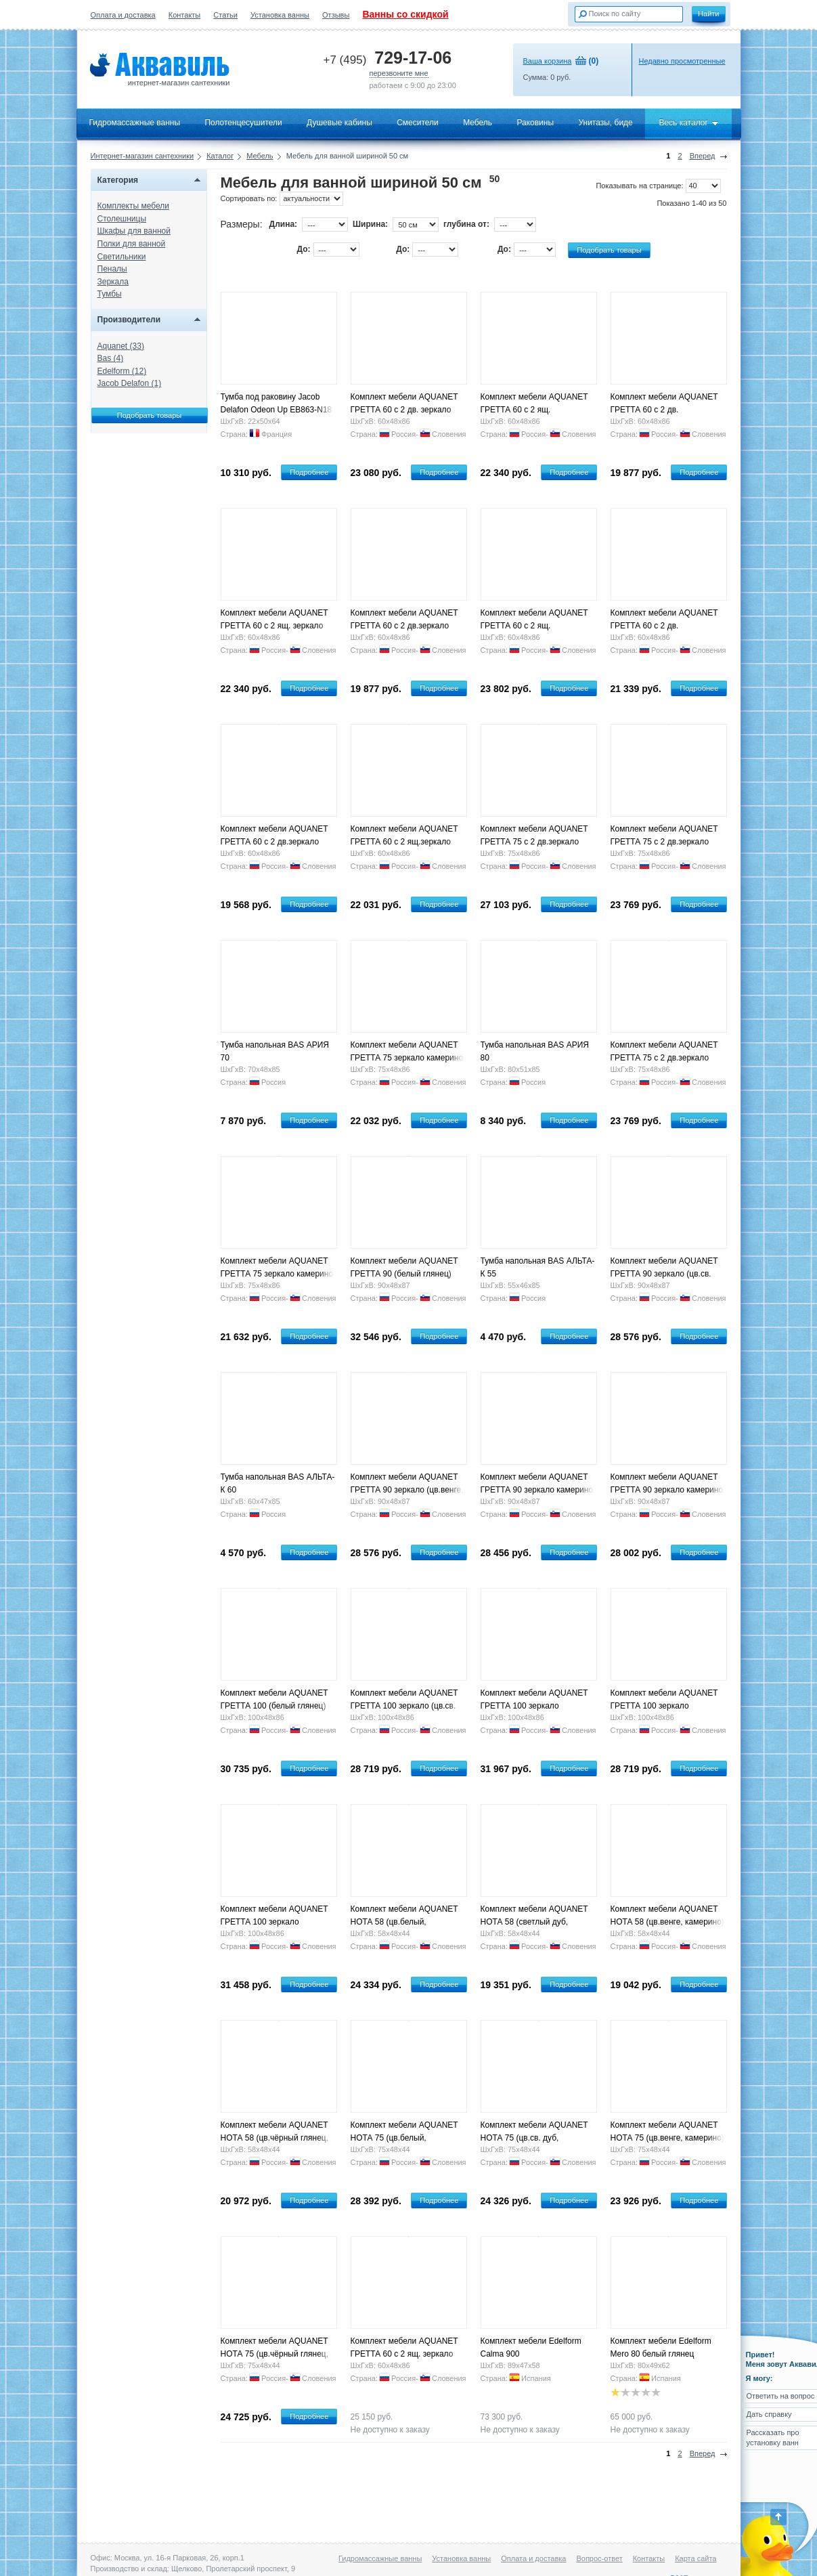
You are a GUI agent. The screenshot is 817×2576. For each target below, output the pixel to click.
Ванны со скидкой (405, 14)
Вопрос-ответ (599, 2558)
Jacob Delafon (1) (129, 383)
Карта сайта (695, 2558)
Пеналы (112, 269)
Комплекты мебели (133, 206)
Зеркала (113, 281)
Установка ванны (279, 15)
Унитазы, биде (605, 122)
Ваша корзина (547, 61)
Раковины (535, 122)
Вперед (702, 156)
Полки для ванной (131, 244)
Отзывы (335, 15)
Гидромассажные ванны (135, 122)
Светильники (121, 256)
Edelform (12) (122, 371)
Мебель (477, 122)
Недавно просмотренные (682, 61)
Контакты (185, 15)
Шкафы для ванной (134, 231)
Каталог (220, 156)
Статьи (225, 15)
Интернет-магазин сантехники (142, 156)
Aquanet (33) (120, 346)
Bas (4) (110, 358)
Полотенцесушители (243, 122)
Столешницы (122, 218)
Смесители (418, 122)
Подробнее (309, 472)
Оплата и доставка (123, 15)
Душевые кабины (339, 122)
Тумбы (109, 294)
